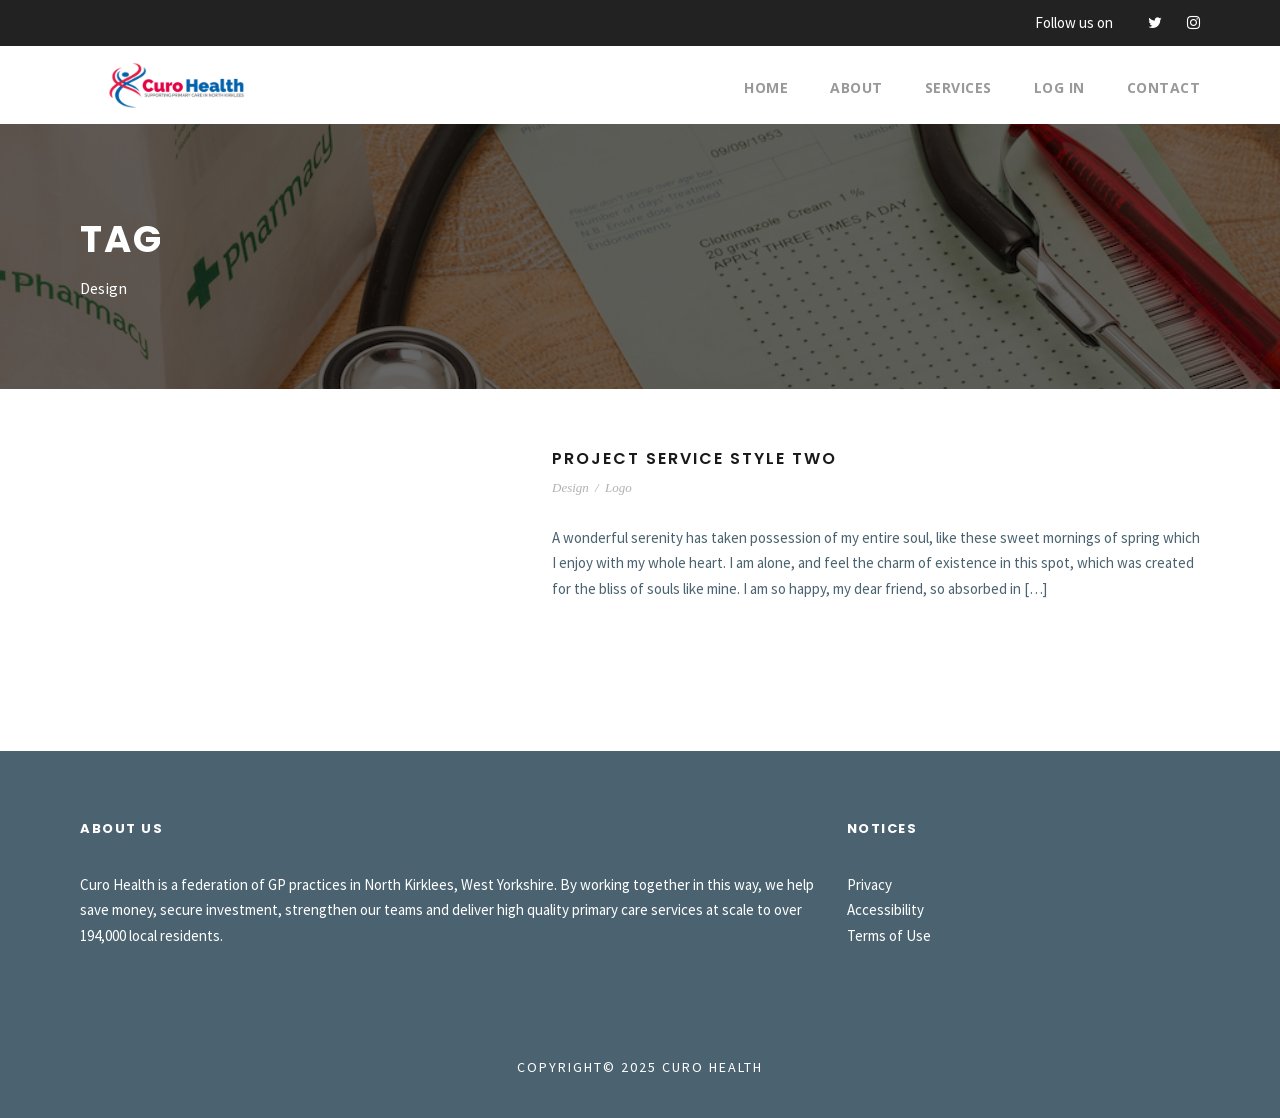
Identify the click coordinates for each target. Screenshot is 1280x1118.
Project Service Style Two (694, 458)
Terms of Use (889, 935)
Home (766, 87)
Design (570, 487)
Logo (618, 487)
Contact (1164, 87)
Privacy (869, 884)
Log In (1059, 87)
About (856, 87)
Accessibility (885, 909)
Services (958, 87)
